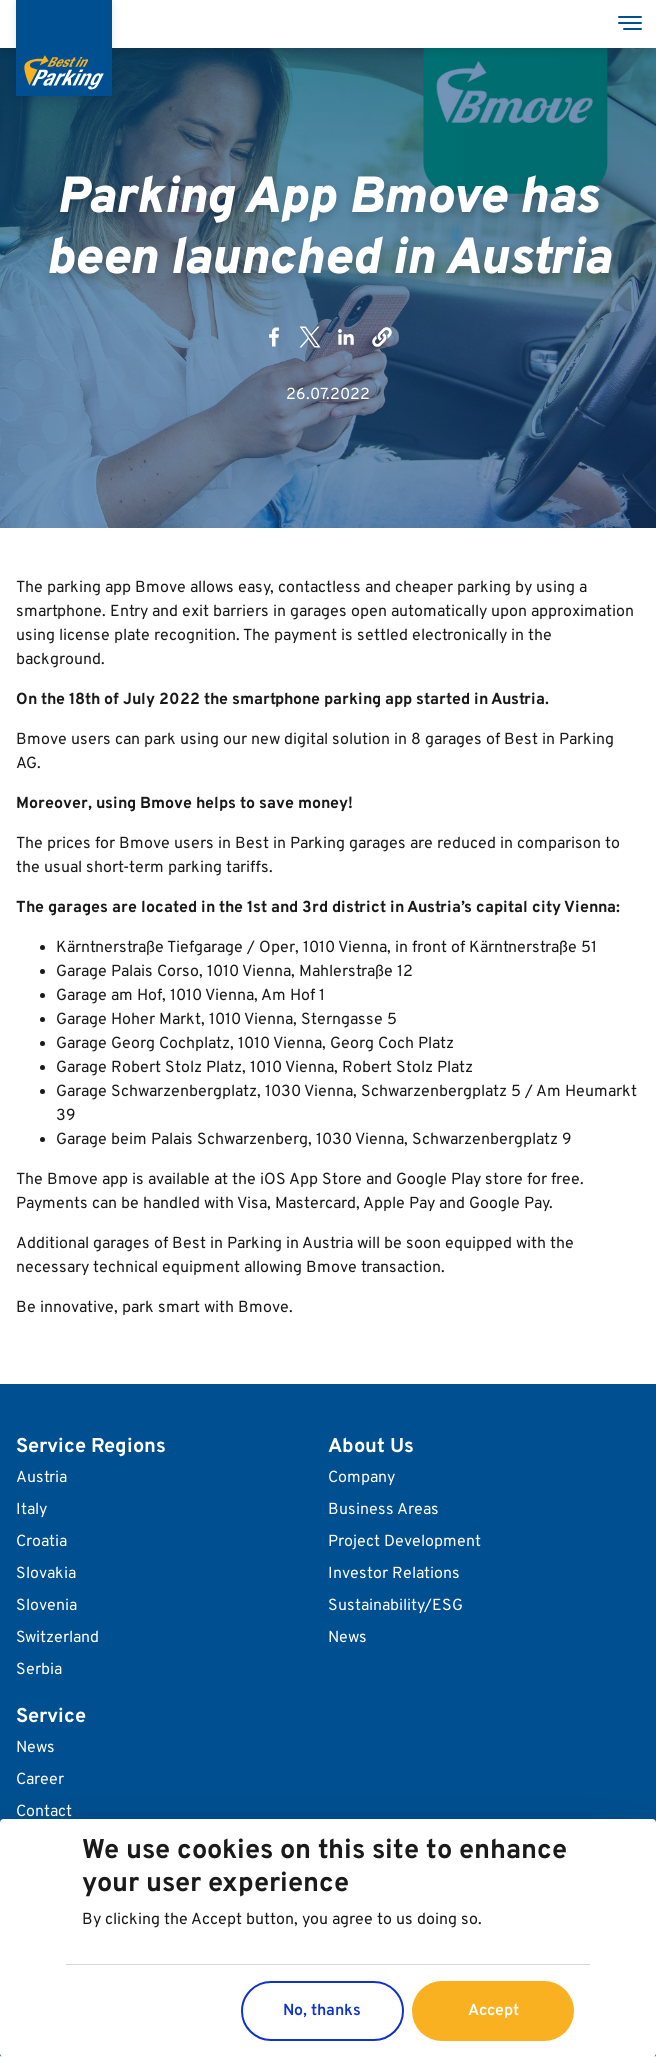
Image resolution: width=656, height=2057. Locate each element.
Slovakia (46, 1574)
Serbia (39, 1670)
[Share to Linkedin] (346, 337)
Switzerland (57, 1638)
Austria (41, 1478)
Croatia (41, 1542)
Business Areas (383, 1510)
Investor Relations (394, 1574)
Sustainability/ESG (395, 1606)
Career (40, 1780)
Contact (44, 1812)
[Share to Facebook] (274, 337)
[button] (382, 337)
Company (361, 1478)
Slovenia (46, 1606)
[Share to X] (310, 337)
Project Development (404, 1542)
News (347, 1638)
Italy (31, 1510)
